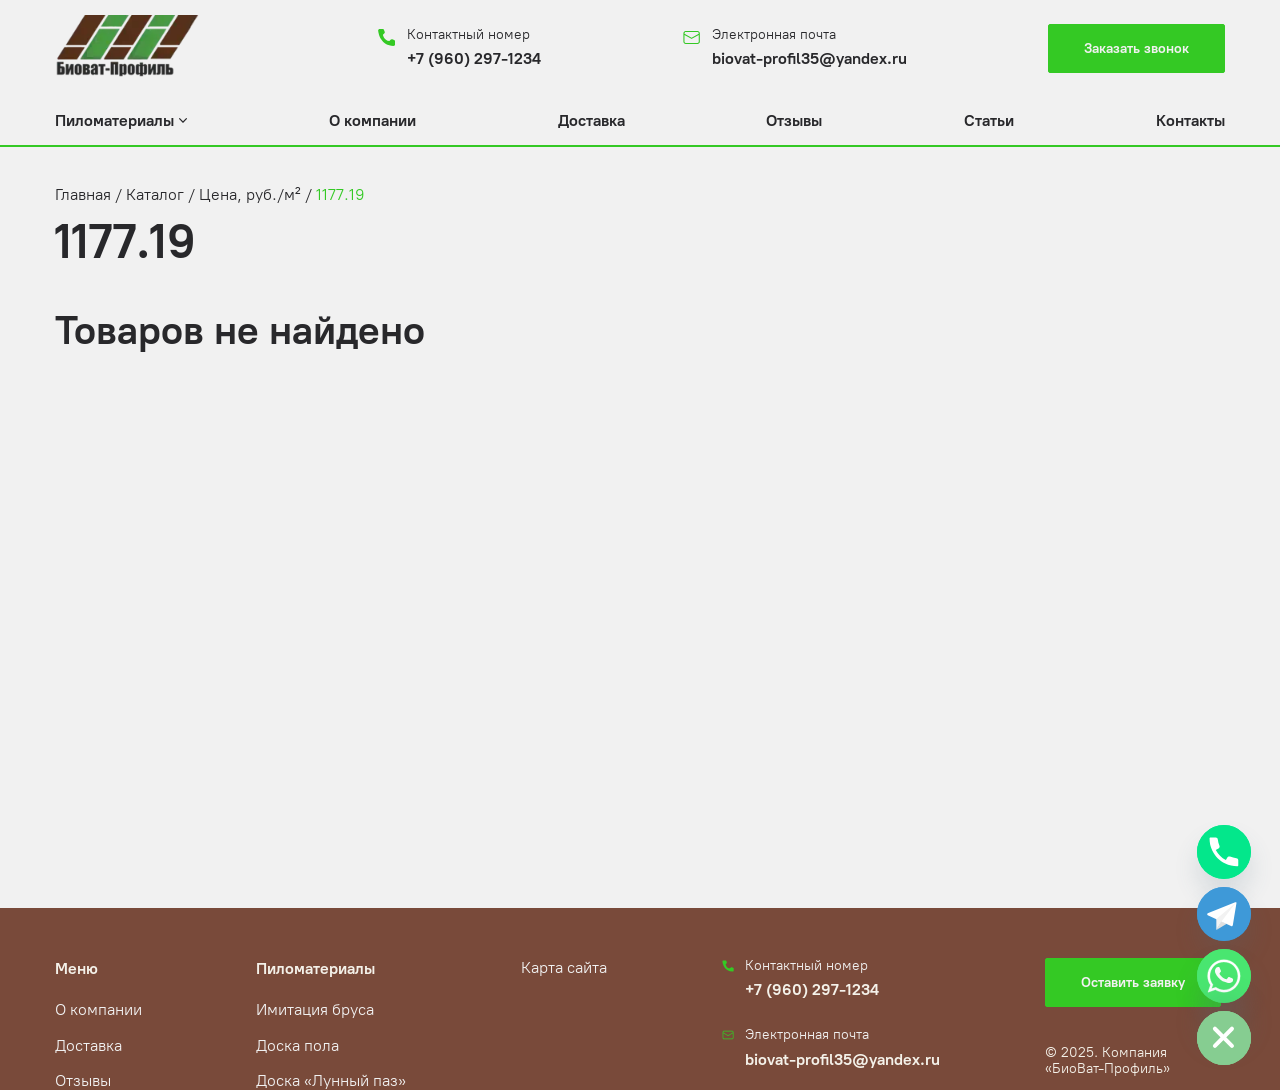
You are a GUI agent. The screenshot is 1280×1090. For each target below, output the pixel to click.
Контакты (1190, 120)
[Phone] (1224, 852)
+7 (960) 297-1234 (474, 58)
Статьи (989, 120)
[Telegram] (1224, 914)
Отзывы (794, 120)
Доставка (591, 120)
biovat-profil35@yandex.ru (809, 58)
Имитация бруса (315, 1009)
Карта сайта (564, 967)
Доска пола (297, 1045)
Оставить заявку (1133, 982)
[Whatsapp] (1224, 976)
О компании (372, 120)
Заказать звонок (1136, 48)
